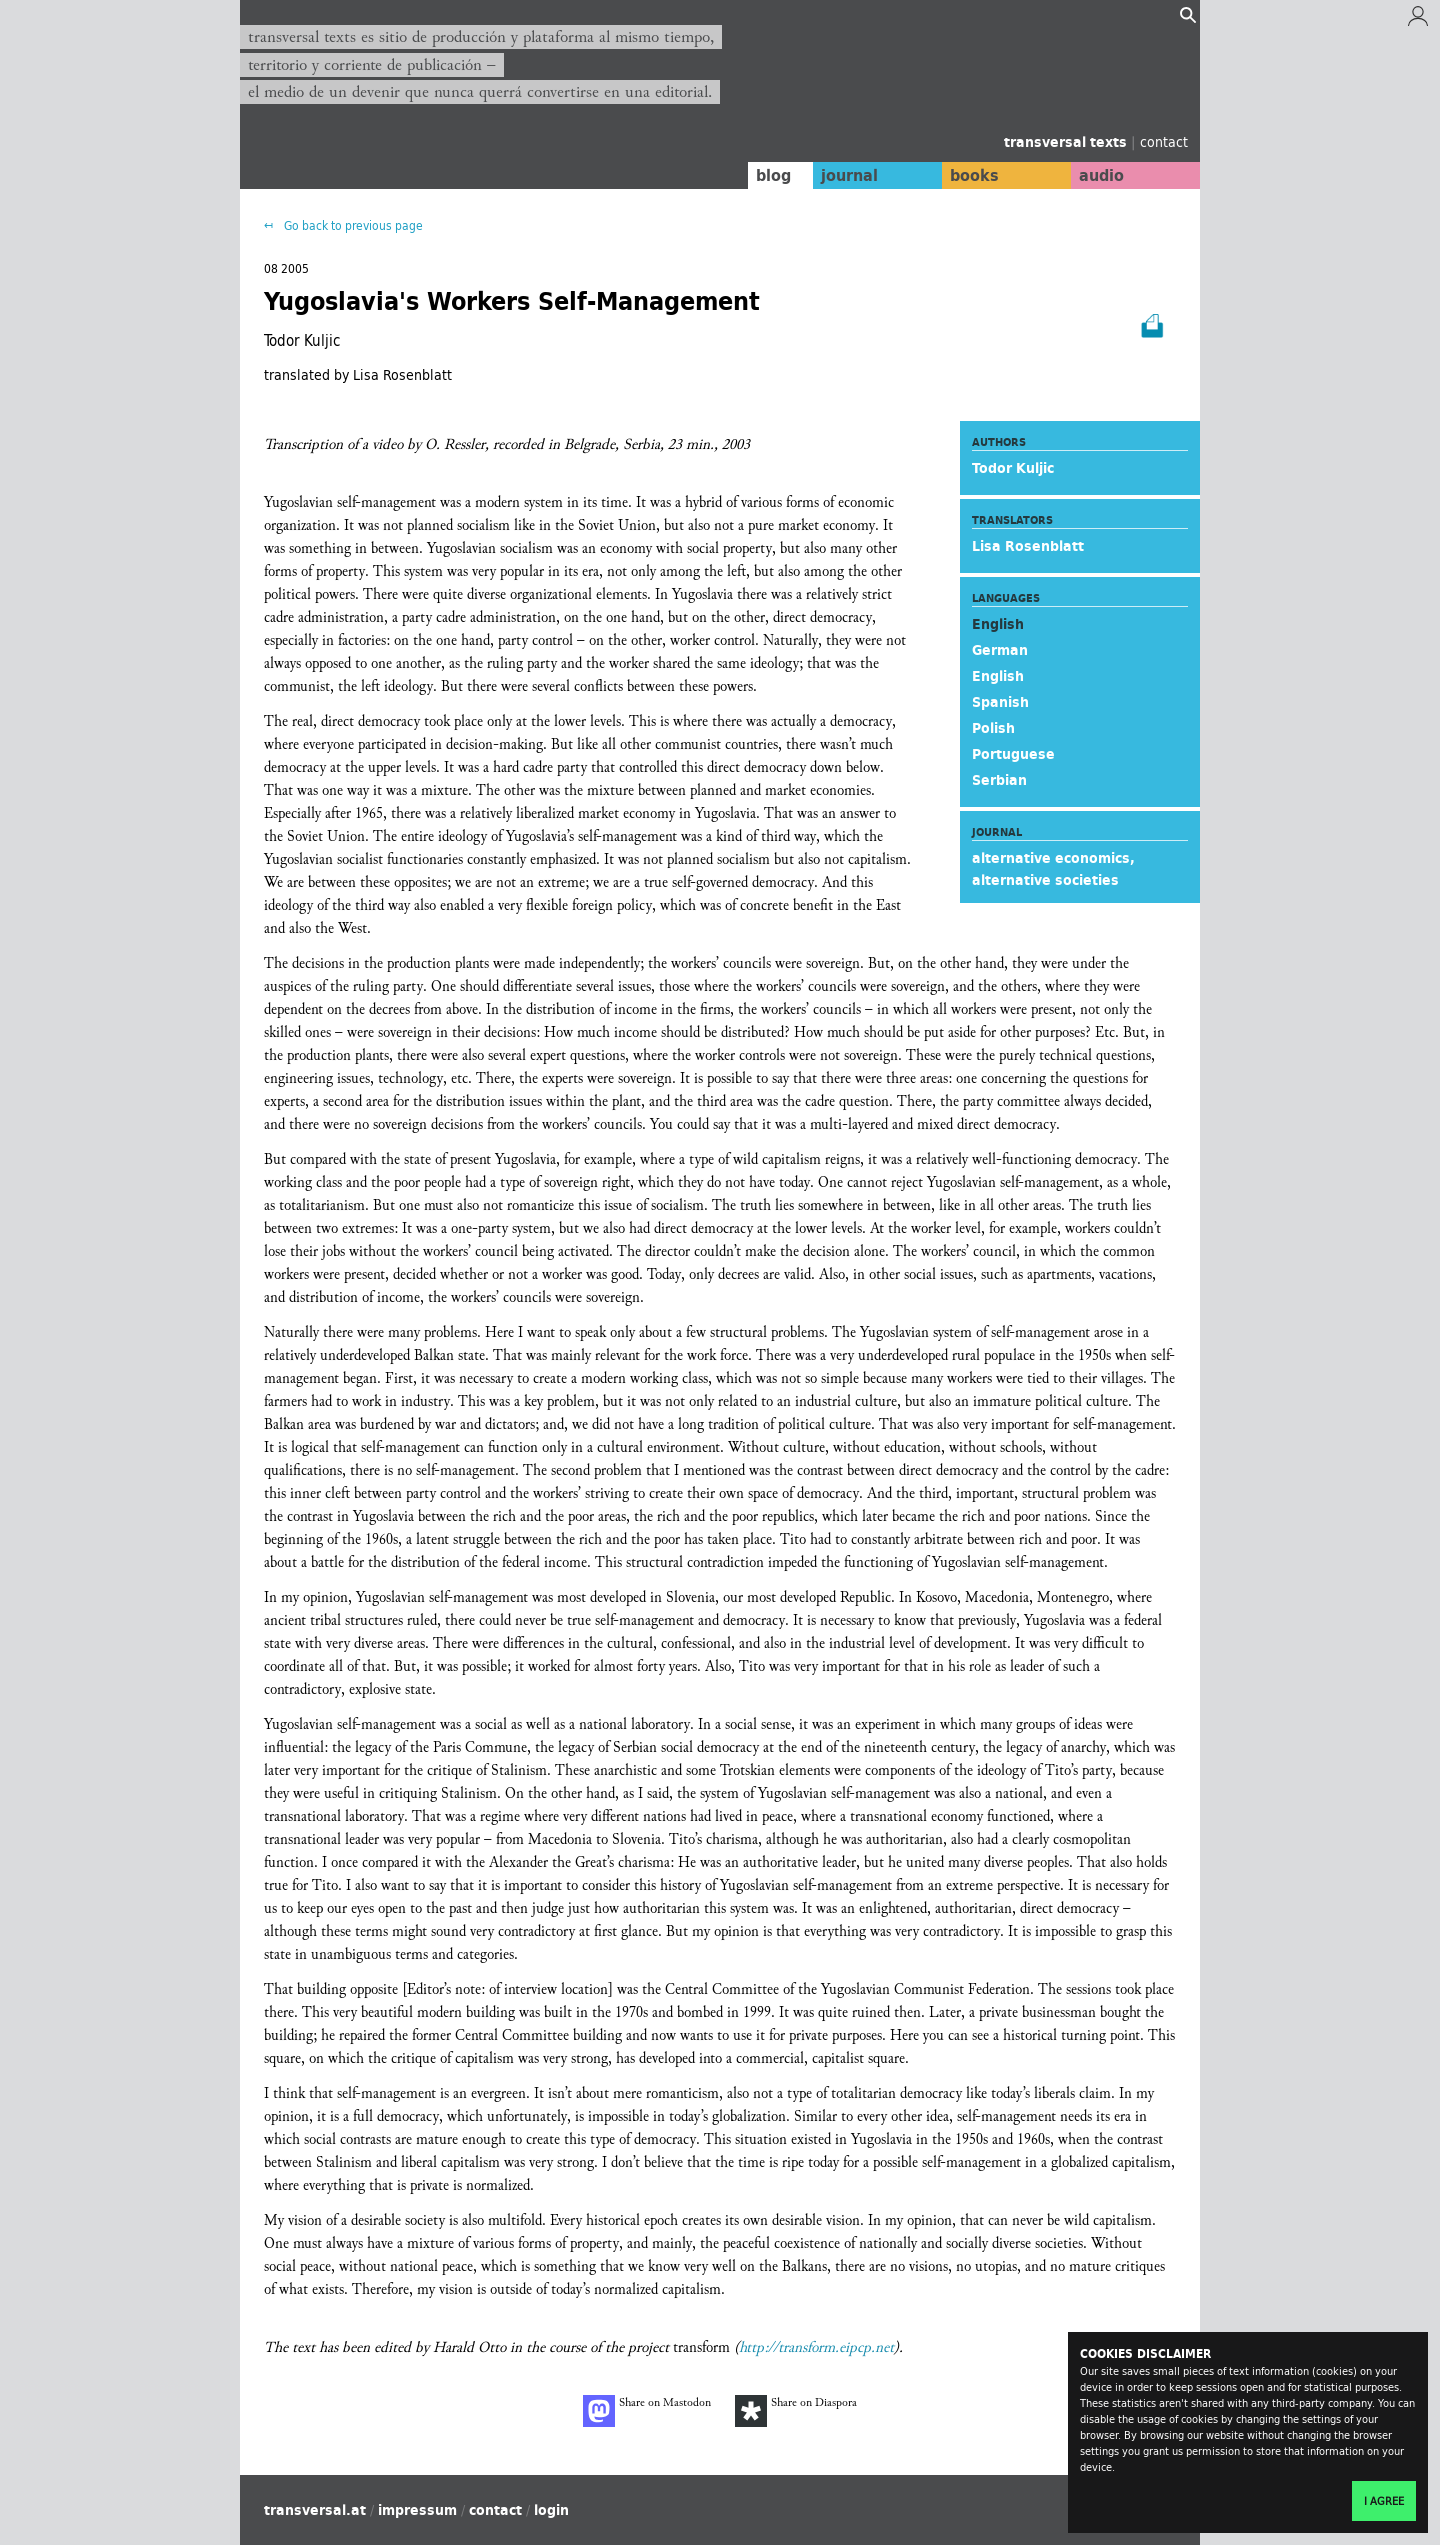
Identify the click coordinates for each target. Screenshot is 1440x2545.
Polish (993, 728)
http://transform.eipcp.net (816, 2347)
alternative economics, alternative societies (1053, 869)
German (1000, 650)
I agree (1384, 2501)
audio (1098, 175)
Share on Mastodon (647, 2411)
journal (835, 175)
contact (1164, 141)
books (965, 175)
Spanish (1000, 702)
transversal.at (315, 2510)
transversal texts (1067, 142)
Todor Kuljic (1013, 468)
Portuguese (1013, 754)
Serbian (999, 780)
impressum (417, 2510)
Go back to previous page (352, 225)
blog (757, 175)
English (998, 676)
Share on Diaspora (796, 2411)
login (551, 2510)
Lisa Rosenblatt (1028, 546)
